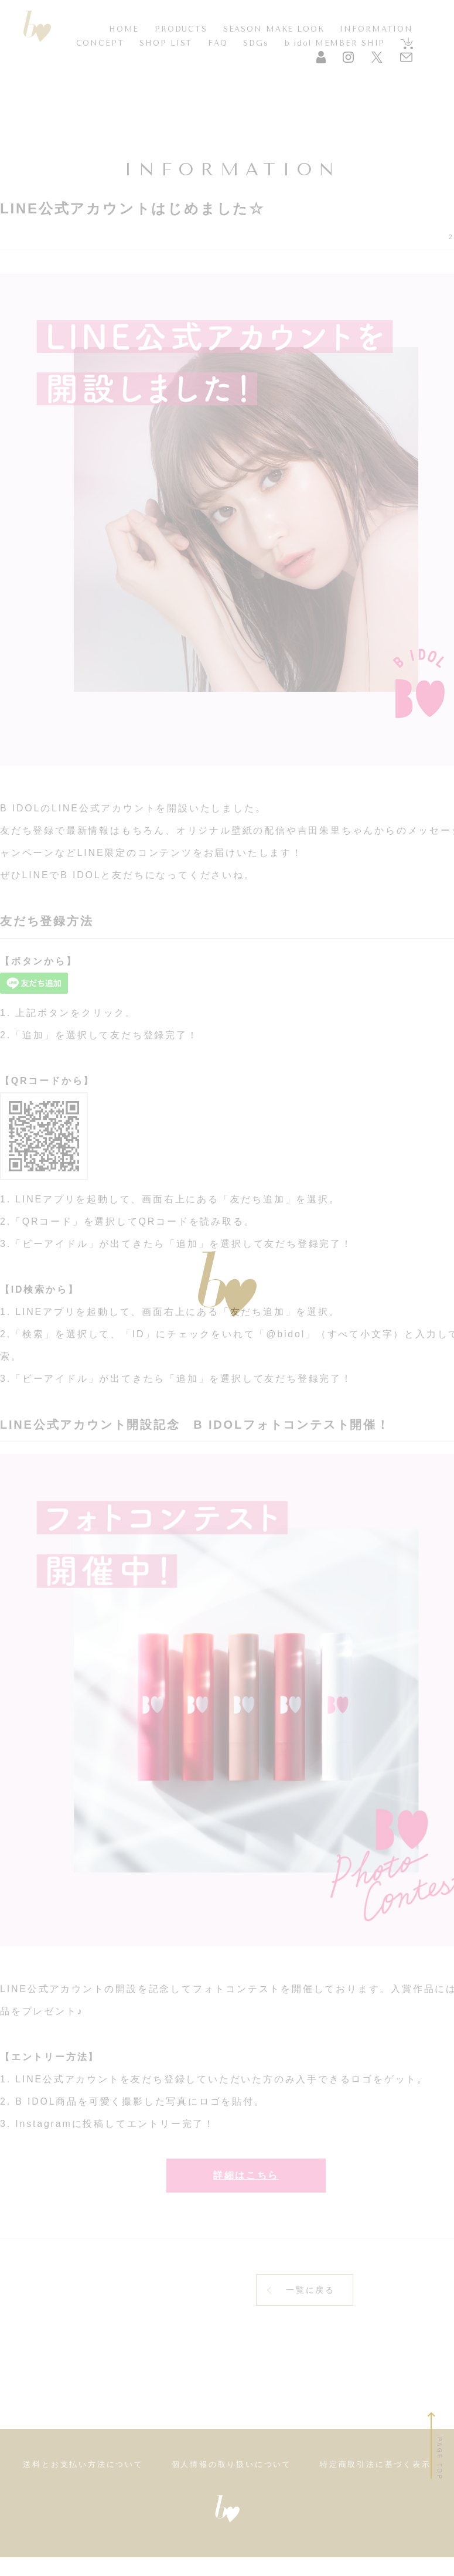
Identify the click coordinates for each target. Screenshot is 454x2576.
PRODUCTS (181, 29)
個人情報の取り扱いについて (232, 2483)
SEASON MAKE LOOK (274, 29)
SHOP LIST (165, 43)
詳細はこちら (246, 2184)
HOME (124, 29)
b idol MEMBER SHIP (335, 43)
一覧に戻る (310, 2308)
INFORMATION (376, 29)
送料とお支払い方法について (83, 2483)
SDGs (256, 43)
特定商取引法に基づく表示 (375, 2483)
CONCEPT (100, 43)
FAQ (218, 43)
